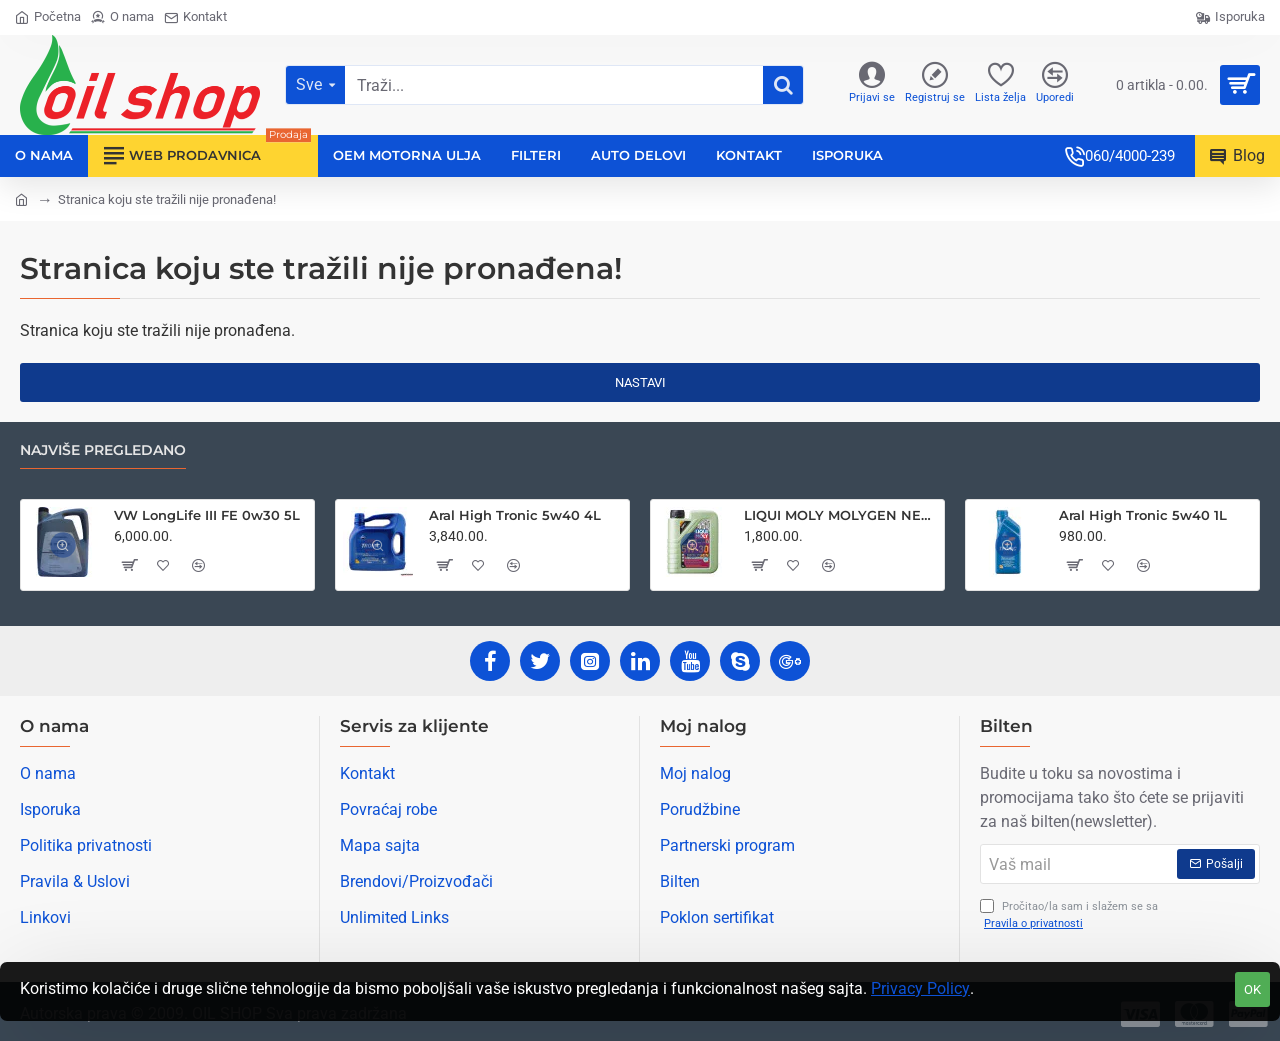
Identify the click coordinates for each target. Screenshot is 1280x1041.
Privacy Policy (920, 988)
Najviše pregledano (103, 450)
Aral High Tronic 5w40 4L (515, 515)
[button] (128, 565)
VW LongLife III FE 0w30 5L (207, 515)
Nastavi (640, 382)
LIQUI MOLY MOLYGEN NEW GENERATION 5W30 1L (840, 515)
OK (1252, 989)
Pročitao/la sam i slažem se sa (1069, 915)
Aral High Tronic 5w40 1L (1143, 515)
